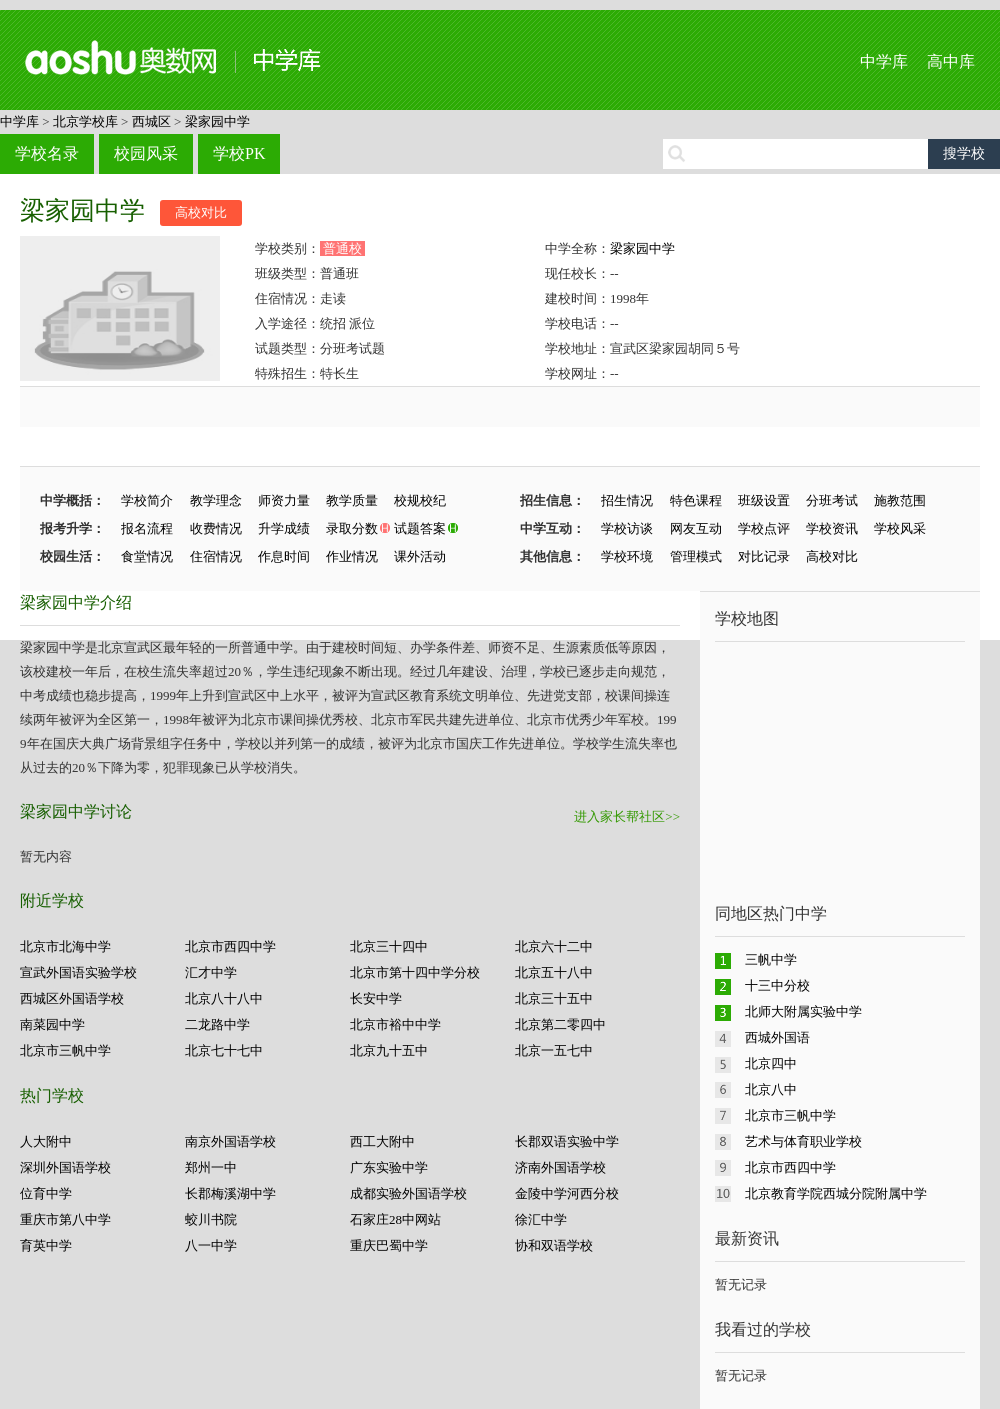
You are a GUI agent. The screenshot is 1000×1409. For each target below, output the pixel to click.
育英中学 (46, 1245)
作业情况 (352, 556)
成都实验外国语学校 (408, 1193)
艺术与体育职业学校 (803, 1141)
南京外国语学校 (230, 1141)
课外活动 (420, 556)
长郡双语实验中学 (567, 1141)
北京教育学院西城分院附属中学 (836, 1193)
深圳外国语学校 (65, 1167)
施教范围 (900, 500)
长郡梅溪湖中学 (230, 1193)
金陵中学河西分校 (567, 1193)
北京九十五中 (389, 1050)
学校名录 (47, 153)
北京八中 (771, 1089)
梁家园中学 (217, 121)
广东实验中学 (389, 1167)
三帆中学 (771, 959)
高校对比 (201, 212)
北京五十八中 (554, 972)
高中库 (951, 61)
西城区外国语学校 (72, 998)
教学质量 (352, 500)
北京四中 (771, 1063)
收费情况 (216, 528)
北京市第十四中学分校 (415, 972)
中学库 (884, 61)
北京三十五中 (554, 998)
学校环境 (627, 556)
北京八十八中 (224, 998)
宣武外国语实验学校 (78, 972)
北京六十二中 (554, 946)
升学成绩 (284, 528)
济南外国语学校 (560, 1167)
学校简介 (147, 500)
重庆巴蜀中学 (389, 1245)
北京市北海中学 (65, 946)
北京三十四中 (389, 946)
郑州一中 (211, 1167)
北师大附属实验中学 (803, 1011)
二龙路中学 (217, 1024)
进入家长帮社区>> (627, 816)
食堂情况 (147, 556)
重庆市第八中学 (65, 1219)
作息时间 (284, 556)
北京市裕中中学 (395, 1024)
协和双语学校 (554, 1245)
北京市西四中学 (230, 946)
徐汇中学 (541, 1219)
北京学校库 (85, 121)
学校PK (239, 153)
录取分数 (352, 528)
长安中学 (376, 998)
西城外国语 (777, 1037)
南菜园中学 (52, 1024)
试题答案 (420, 528)
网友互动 (696, 528)
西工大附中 (382, 1141)
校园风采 (146, 153)
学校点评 (764, 528)
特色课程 (696, 500)
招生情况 (627, 500)
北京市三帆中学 (65, 1050)
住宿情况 (216, 556)
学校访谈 (627, 528)
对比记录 (764, 556)
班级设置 (764, 500)
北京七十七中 (224, 1050)
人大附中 (46, 1141)
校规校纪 (420, 500)
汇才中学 (211, 972)
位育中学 (46, 1193)
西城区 (151, 121)
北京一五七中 (554, 1050)
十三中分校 (777, 985)
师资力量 (284, 500)
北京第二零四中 (560, 1024)
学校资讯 (832, 528)
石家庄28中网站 (395, 1219)
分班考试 (832, 500)
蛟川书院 (211, 1219)
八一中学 (211, 1245)
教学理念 (216, 500)
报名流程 (147, 528)
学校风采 (900, 528)
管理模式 (696, 556)
